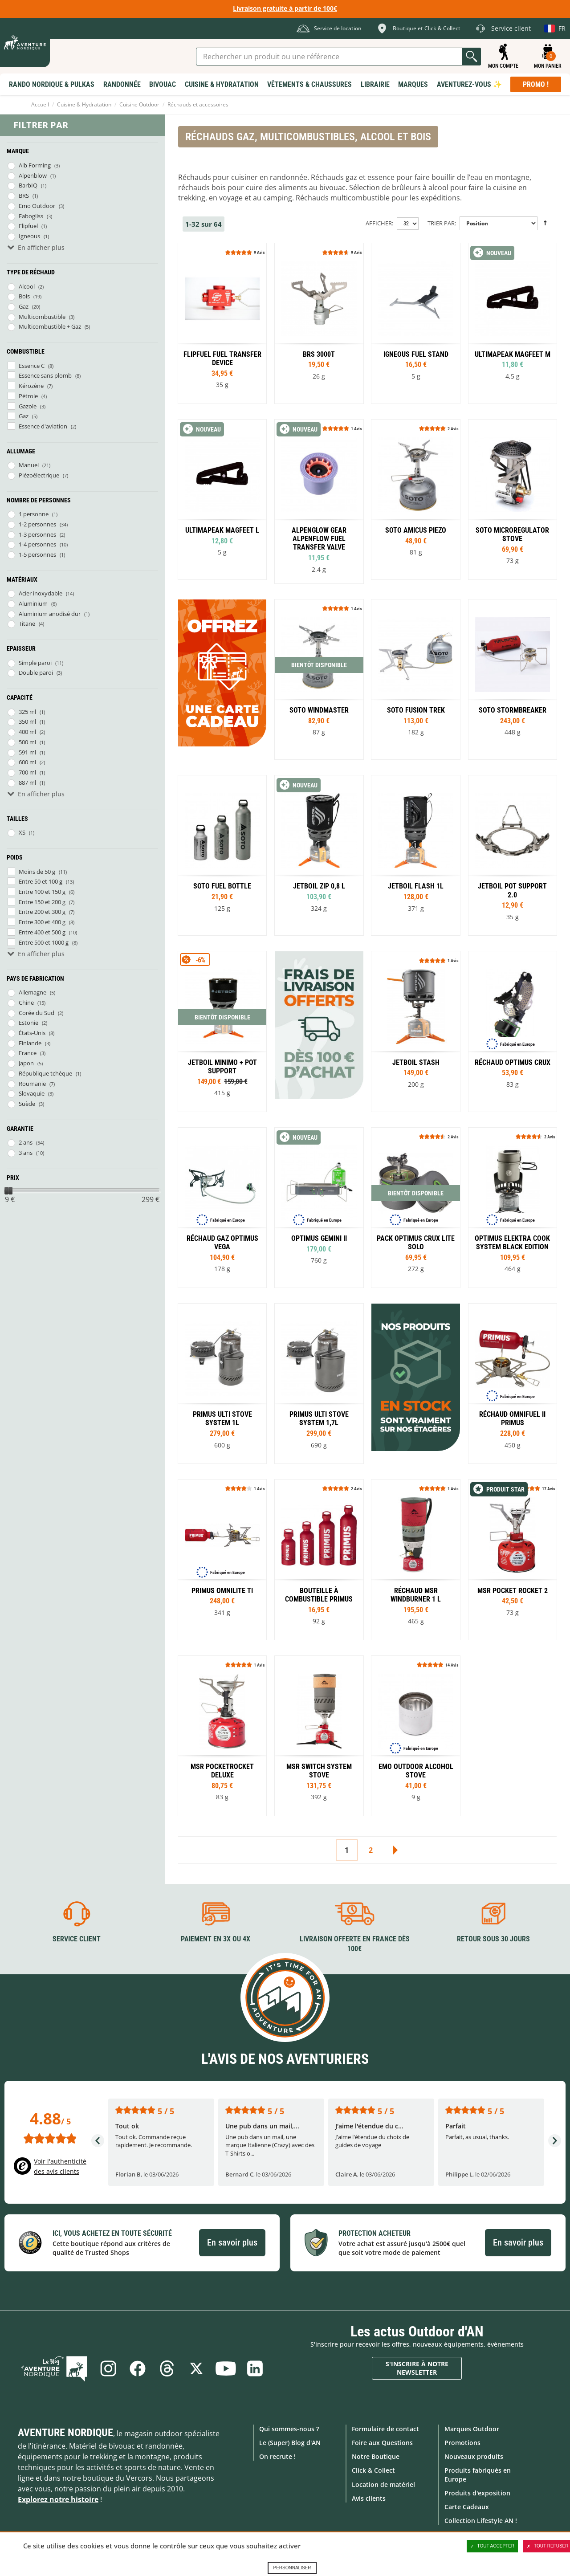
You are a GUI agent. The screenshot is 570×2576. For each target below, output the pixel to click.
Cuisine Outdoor (139, 104)
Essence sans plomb (45, 375)
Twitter (196, 2368)
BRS (24, 196)
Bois (24, 296)
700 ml (27, 772)
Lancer (471, 56)
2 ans (26, 1142)
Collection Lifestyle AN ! (480, 2520)
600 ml (27, 762)
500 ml (27, 742)
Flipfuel (28, 226)
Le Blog (54, 2368)
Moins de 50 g (37, 872)
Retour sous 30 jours (493, 1939)
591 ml (27, 752)
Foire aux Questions (382, 2442)
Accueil (40, 104)
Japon (26, 1063)
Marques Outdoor (471, 2429)
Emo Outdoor (37, 206)
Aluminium (33, 603)
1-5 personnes (37, 554)
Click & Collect (373, 2470)
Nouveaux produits (473, 2456)
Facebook (137, 2368)
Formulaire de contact (385, 2429)
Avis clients (369, 2498)
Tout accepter (492, 2546)
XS (22, 832)
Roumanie (32, 1084)
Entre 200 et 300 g (42, 912)
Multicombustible (42, 317)
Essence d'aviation (43, 426)
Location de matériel (383, 2484)
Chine (26, 1003)
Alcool (27, 286)
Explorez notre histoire (58, 2499)
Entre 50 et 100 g (40, 881)
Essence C (32, 366)
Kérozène (31, 386)
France (28, 1053)
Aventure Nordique (65, 2432)
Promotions (462, 2442)
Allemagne (32, 992)
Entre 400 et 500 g (42, 932)
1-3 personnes (37, 534)
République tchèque (45, 1073)
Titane (27, 624)
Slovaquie (32, 1093)
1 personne (34, 514)
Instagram (108, 2368)
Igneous (29, 236)
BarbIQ (28, 185)
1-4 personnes (37, 544)
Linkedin (255, 2368)
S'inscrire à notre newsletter (417, 2368)
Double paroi (36, 672)
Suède (27, 1104)
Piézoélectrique (39, 475)
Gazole (28, 406)
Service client (77, 1939)
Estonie (28, 1023)
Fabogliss (31, 216)
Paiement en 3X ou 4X (215, 1939)
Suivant (395, 1850)
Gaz (23, 306)
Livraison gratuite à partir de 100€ (285, 8)
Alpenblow (33, 175)
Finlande (30, 1043)
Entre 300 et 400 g (42, 922)
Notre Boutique (375, 2456)
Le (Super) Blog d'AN (290, 2442)
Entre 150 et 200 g (42, 902)
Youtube (226, 2368)
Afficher (379, 223)
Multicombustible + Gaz (50, 326)
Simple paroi (35, 663)
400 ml (27, 732)
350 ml (27, 721)
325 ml (27, 712)
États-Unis (32, 1033)
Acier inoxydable (40, 593)
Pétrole (28, 396)
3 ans (26, 1153)
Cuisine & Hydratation (84, 104)
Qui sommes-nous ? (289, 2429)
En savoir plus (232, 2242)
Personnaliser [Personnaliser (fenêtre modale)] (292, 2567)
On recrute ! (277, 2456)
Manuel (29, 465)
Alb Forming (35, 165)
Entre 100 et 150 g (42, 892)
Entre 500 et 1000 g (44, 942)
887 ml (27, 783)
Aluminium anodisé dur (50, 614)
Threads (167, 2368)
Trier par (441, 223)
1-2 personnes (37, 524)
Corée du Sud (36, 1013)
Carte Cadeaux (466, 2507)
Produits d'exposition (477, 2493)
